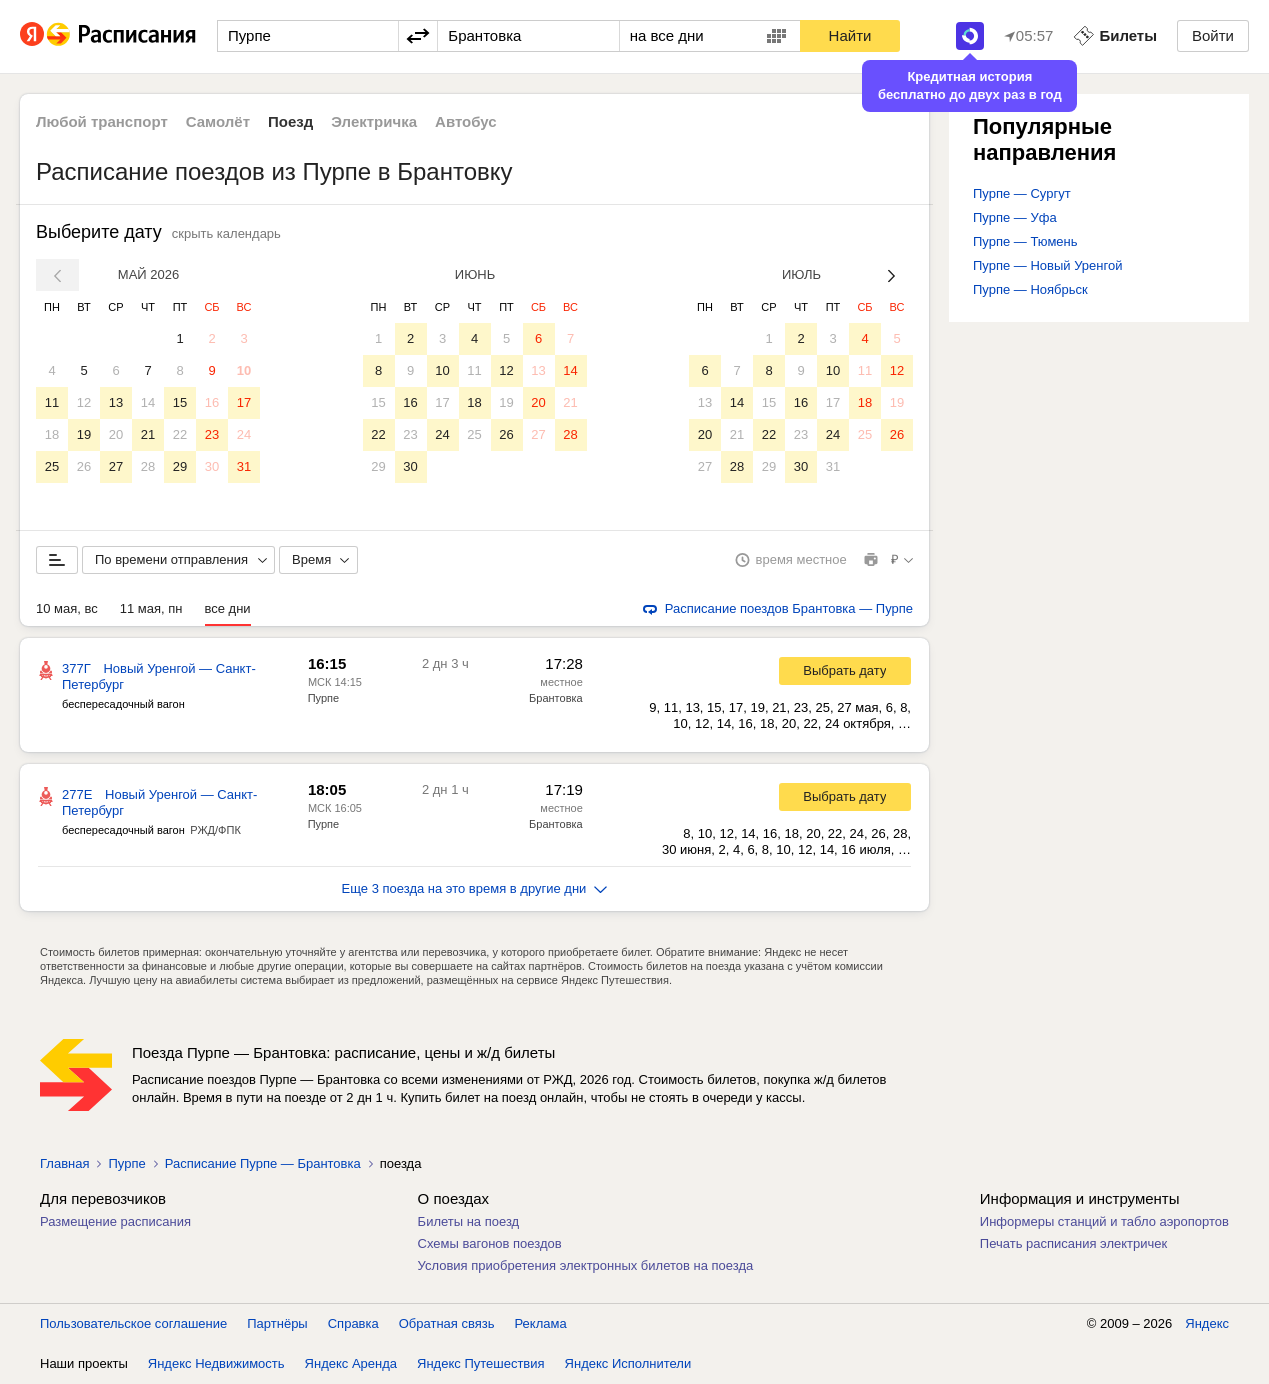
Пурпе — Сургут (1022, 193)
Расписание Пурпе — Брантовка (263, 1163)
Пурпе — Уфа (1015, 217)
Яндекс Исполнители (628, 1363)
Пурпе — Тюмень (1025, 241)
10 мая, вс (67, 608)
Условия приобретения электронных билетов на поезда (586, 1265)
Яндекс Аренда (351, 1363)
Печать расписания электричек (1073, 1243)
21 (148, 434)
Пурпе (323, 698)
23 (212, 434)
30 (212, 466)
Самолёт (218, 121)
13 (116, 402)
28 (148, 466)
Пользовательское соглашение (133, 1323)
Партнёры (277, 1323)
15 (180, 402)
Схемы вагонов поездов (490, 1243)
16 (212, 402)
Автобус (466, 121)
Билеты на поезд (469, 1221)
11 (52, 402)
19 (84, 434)
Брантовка (556, 698)
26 (84, 466)
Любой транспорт (102, 121)
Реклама (541, 1323)
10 (244, 370)
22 (180, 434)
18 (52, 434)
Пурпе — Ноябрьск (1030, 289)
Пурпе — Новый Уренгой (1047, 265)
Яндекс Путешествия (481, 1363)
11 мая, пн (151, 608)
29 (180, 466)
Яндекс (1207, 1323)
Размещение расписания (115, 1221)
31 (244, 466)
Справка (353, 1323)
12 (84, 402)
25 (52, 466)
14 (148, 402)
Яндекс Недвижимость (216, 1363)
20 (116, 434)
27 (116, 466)
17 (244, 402)
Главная (64, 1163)
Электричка (374, 121)
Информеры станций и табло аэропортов (1104, 1221)
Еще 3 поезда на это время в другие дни (475, 888)
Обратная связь (447, 1323)
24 (244, 434)
